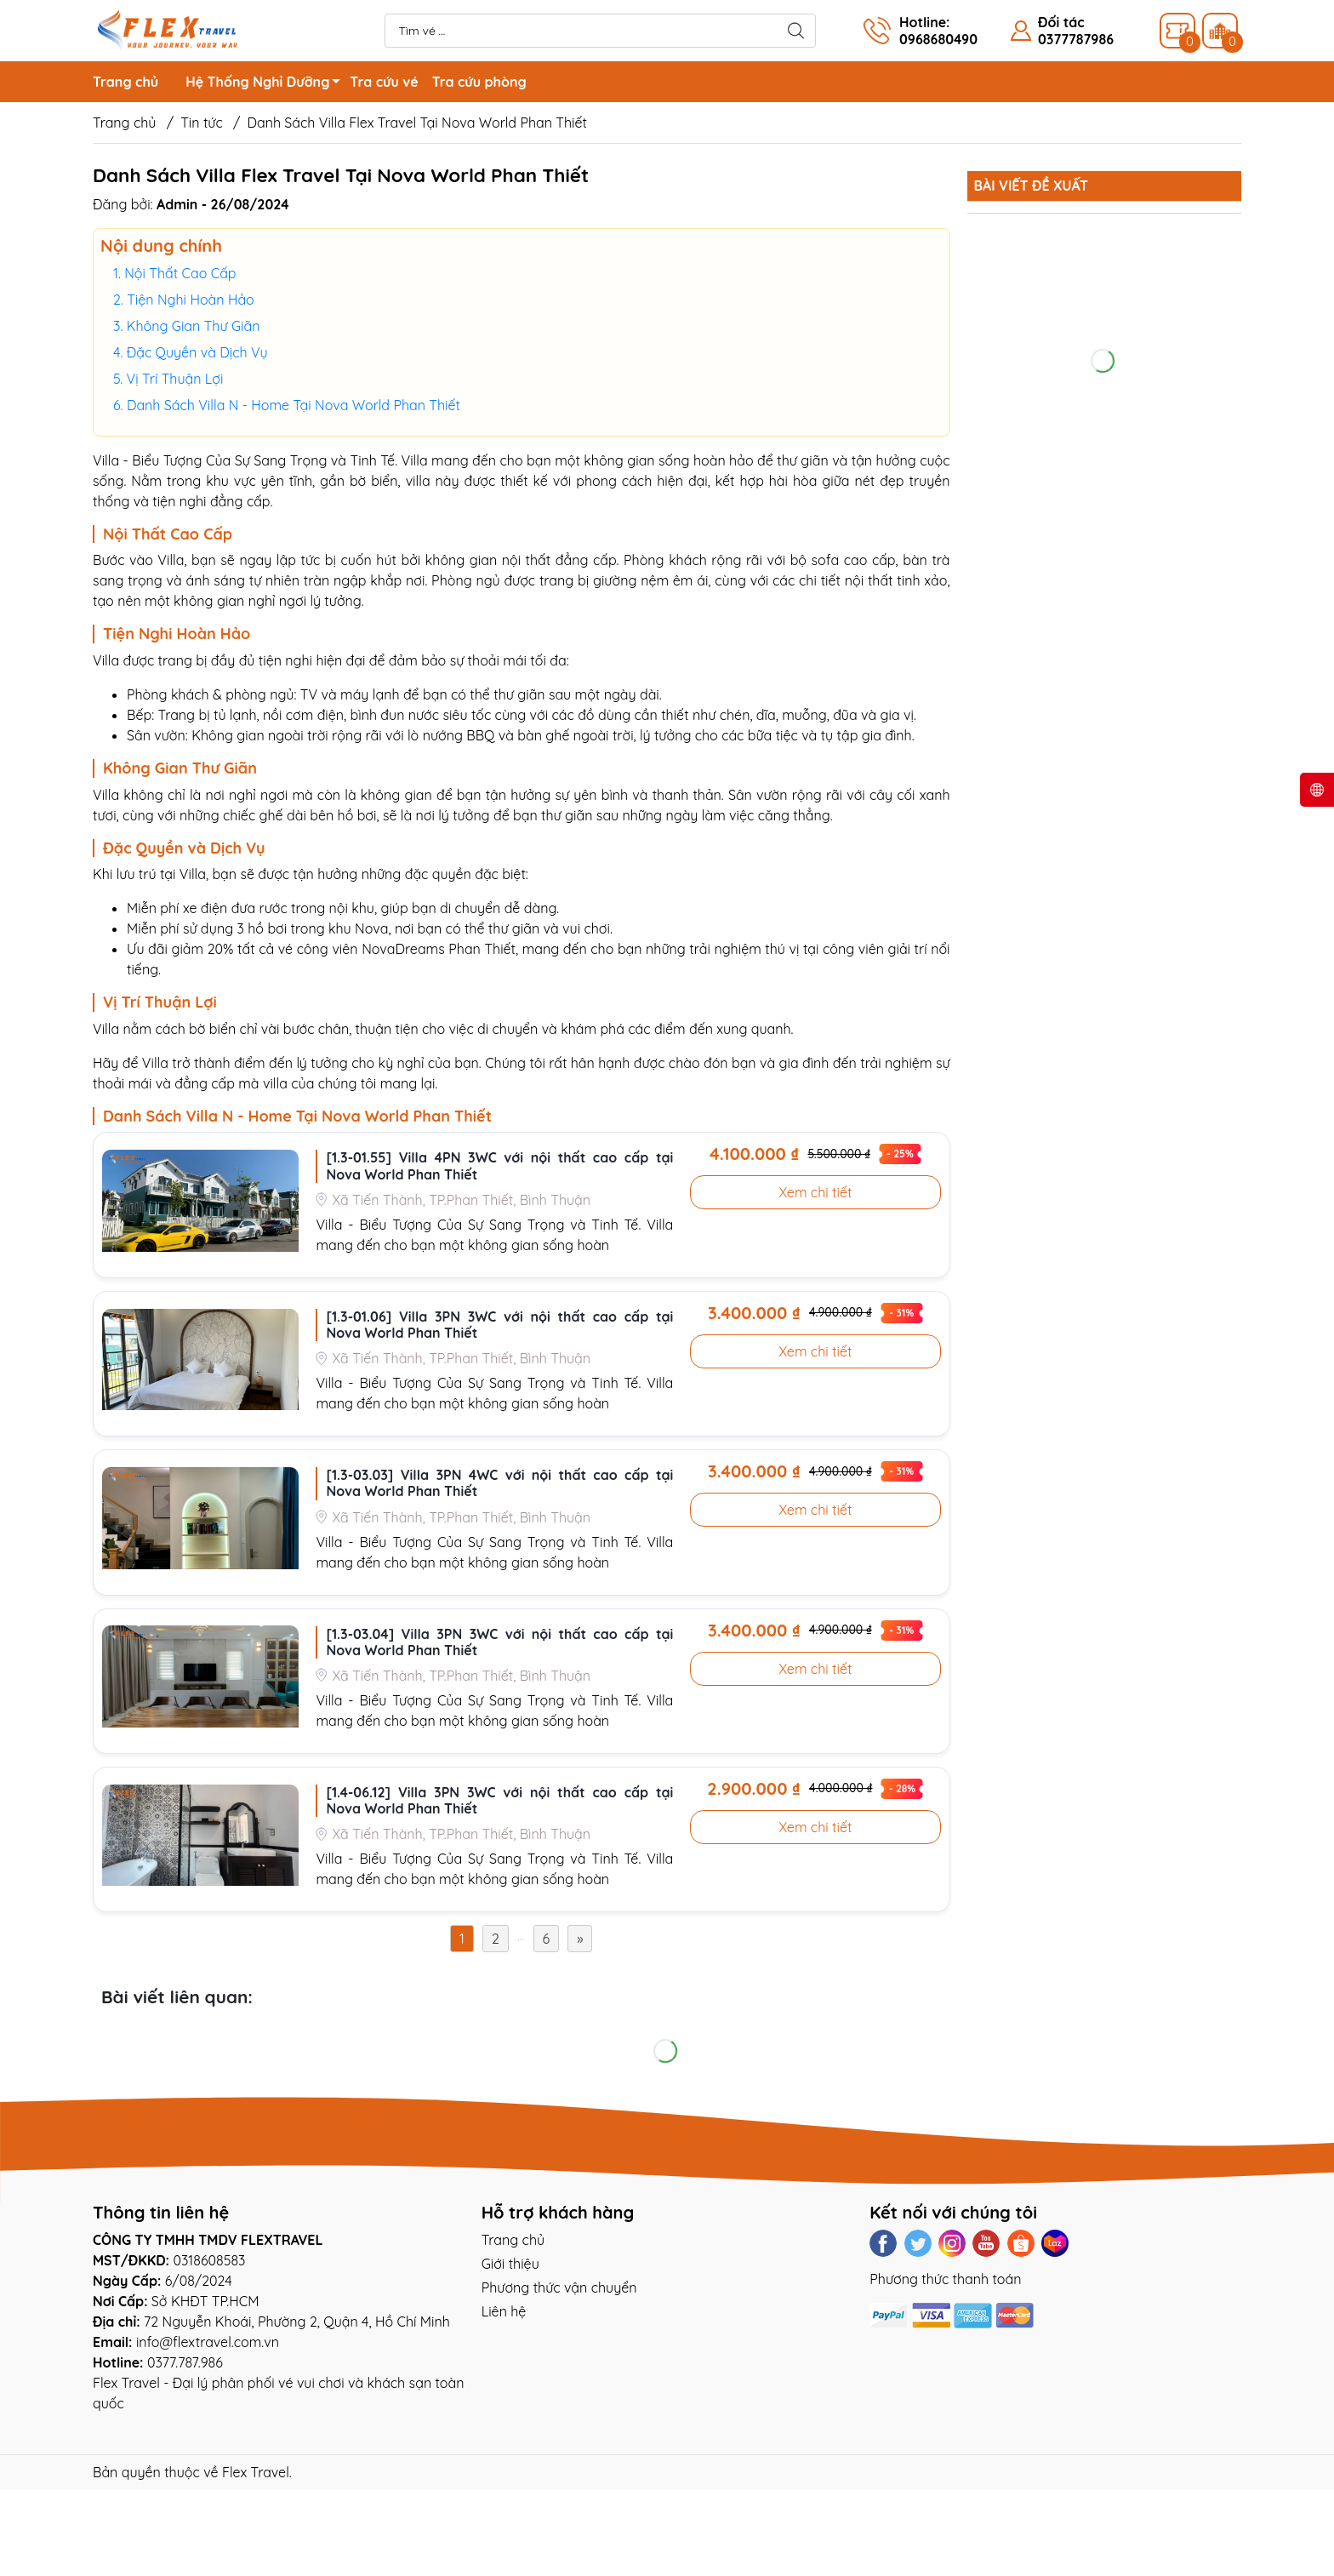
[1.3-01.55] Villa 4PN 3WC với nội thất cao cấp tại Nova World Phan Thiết (499, 1166)
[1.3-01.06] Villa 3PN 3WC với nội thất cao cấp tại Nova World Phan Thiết (499, 1325)
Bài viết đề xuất (1031, 185)
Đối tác (1061, 22)
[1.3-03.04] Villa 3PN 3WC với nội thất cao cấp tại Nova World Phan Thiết (499, 1642)
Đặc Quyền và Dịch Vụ (197, 352)
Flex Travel (255, 2472)
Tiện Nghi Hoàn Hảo (190, 299)
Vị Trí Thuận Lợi (175, 378)
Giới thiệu (510, 2263)
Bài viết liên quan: (177, 1996)
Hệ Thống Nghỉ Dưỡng (267, 84)
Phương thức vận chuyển (559, 2287)
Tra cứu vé (384, 81)
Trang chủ (125, 81)
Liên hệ (504, 2311)
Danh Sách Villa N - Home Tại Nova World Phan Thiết (293, 405)
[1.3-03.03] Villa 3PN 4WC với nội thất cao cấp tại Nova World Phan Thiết (499, 1483)
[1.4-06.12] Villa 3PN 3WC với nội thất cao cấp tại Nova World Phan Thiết (499, 1801)
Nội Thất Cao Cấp (180, 273)
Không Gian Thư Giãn (193, 325)
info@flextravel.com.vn (207, 2341)
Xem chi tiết (815, 1192)
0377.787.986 (185, 2362)
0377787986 (1076, 39)
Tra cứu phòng (479, 81)
